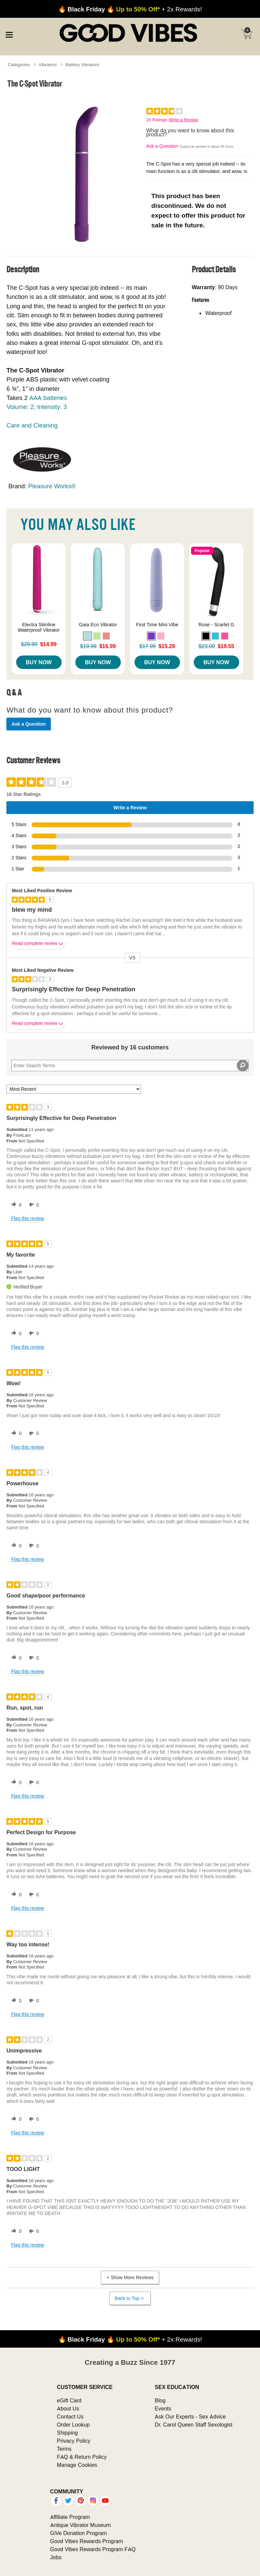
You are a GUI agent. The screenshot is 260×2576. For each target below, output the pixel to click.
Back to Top (130, 2298)
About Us (68, 2408)
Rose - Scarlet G (216, 625)
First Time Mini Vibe (157, 625)
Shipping (67, 2432)
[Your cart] (246, 34)
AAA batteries (48, 398)
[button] (87, 636)
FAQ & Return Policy (82, 2456)
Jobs (56, 2557)
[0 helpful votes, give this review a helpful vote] (15, 1205)
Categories (19, 64)
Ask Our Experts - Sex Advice (190, 2416)
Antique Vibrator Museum (80, 2525)
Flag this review (27, 1218)
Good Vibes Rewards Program (86, 2541)
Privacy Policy (73, 2440)
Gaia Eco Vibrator (98, 625)
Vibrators (48, 64)
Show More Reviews (129, 2277)
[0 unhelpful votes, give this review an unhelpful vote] (32, 1205)
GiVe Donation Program (78, 2533)
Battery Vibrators (82, 64)
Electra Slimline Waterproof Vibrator (39, 627)
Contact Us (70, 2416)
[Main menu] (9, 34)
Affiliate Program (70, 2517)
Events (163, 2408)
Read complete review (38, 944)
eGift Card (69, 2400)
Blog (160, 2400)
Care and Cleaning (32, 425)
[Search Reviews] (130, 1065)
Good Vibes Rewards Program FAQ (93, 2549)
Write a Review (183, 119)
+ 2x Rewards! (130, 9)
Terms (64, 2448)
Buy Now (39, 662)
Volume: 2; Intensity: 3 (36, 407)
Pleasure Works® (52, 486)
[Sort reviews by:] (73, 1089)
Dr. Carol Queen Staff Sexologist (193, 2424)
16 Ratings (156, 119)
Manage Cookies (77, 2464)
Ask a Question (162, 146)
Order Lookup (73, 2424)
